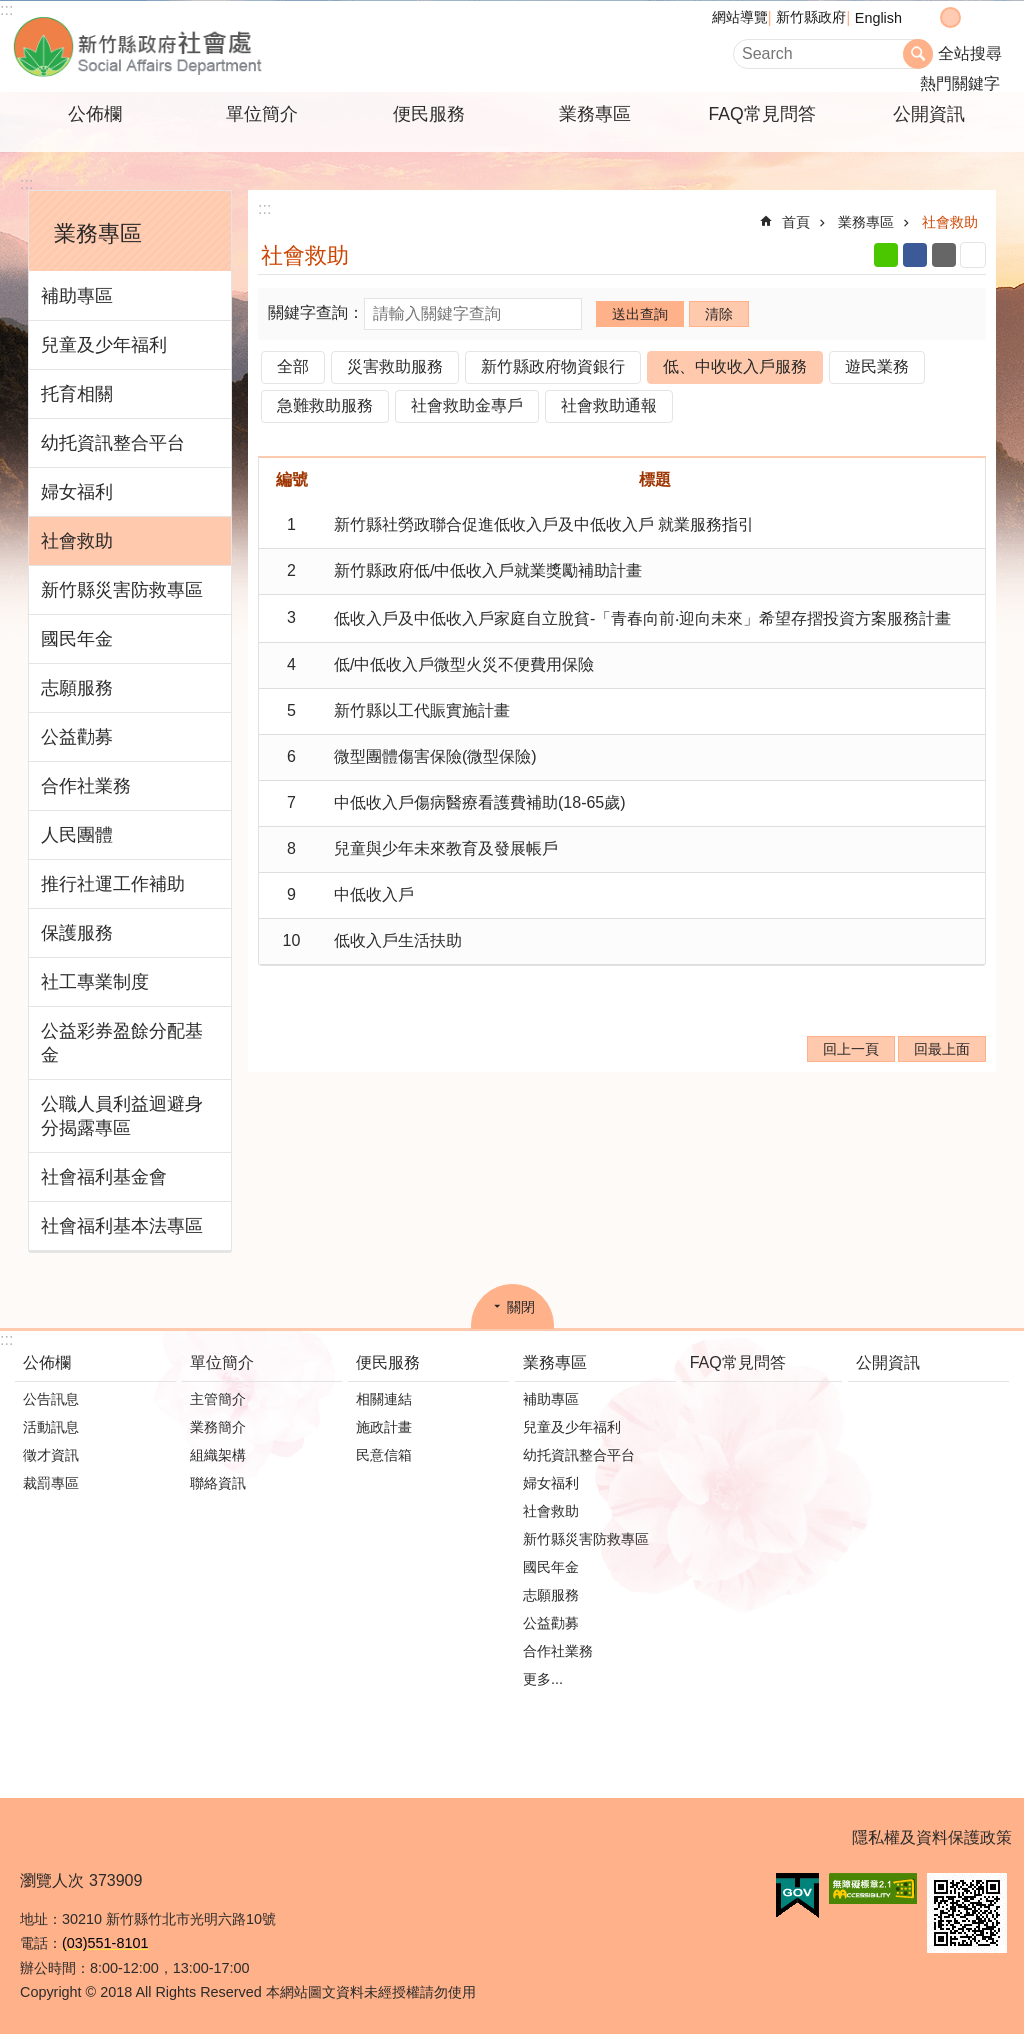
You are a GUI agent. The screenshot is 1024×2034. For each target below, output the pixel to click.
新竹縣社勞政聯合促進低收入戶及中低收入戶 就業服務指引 (544, 524)
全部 (293, 366)
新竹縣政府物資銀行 (553, 366)
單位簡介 (262, 114)
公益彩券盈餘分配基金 (122, 1043)
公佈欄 (95, 114)
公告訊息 (51, 1399)
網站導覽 (740, 17)
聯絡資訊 (218, 1483)
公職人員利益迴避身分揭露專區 (122, 1116)
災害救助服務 (395, 366)
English (878, 18)
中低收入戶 (374, 894)
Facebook (915, 255)
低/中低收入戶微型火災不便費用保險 (464, 664)
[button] (797, 1896)
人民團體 (77, 835)
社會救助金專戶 (467, 405)
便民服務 (429, 114)
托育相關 (77, 394)
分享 (991, 18)
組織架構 (218, 1455)
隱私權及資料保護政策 (932, 1837)
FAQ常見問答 (761, 114)
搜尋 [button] (918, 54)
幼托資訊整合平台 (113, 443)
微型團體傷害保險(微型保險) (435, 756)
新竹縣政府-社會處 (237, 46)
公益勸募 (77, 737)
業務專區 (595, 114)
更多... (543, 1679)
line (886, 255)
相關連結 (384, 1399)
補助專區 (77, 296)
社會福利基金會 (104, 1177)
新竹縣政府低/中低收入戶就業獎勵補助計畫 (488, 570)
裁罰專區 (51, 1483)
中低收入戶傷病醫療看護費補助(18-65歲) (480, 802)
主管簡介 (218, 1399)
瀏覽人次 (52, 1880)
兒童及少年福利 (104, 345)
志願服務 (77, 688)
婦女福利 (77, 492)
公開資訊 (929, 114)
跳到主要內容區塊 (10, 10)
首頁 (796, 222)
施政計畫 (384, 1427)
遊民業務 (877, 366)
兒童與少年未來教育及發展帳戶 (446, 848)
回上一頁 (851, 1049)
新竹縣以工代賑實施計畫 (422, 710)
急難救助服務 (325, 405)
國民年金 (77, 639)
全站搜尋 (970, 53)
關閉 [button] (521, 1307)
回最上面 (942, 1049)
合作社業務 (86, 786)
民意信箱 (384, 1455)
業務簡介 (218, 1427)
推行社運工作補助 (113, 884)
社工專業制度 (95, 982)
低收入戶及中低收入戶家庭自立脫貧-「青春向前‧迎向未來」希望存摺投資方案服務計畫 (642, 618)
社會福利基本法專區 (122, 1226)
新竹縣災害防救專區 (122, 590)
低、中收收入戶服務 (735, 366)
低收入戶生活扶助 (398, 940)
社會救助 (77, 541)
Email (944, 255)
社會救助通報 (609, 405)
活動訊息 (51, 1427)
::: (6, 9)
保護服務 (77, 933)
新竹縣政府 (811, 17)
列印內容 (973, 255)
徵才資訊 (51, 1455)
